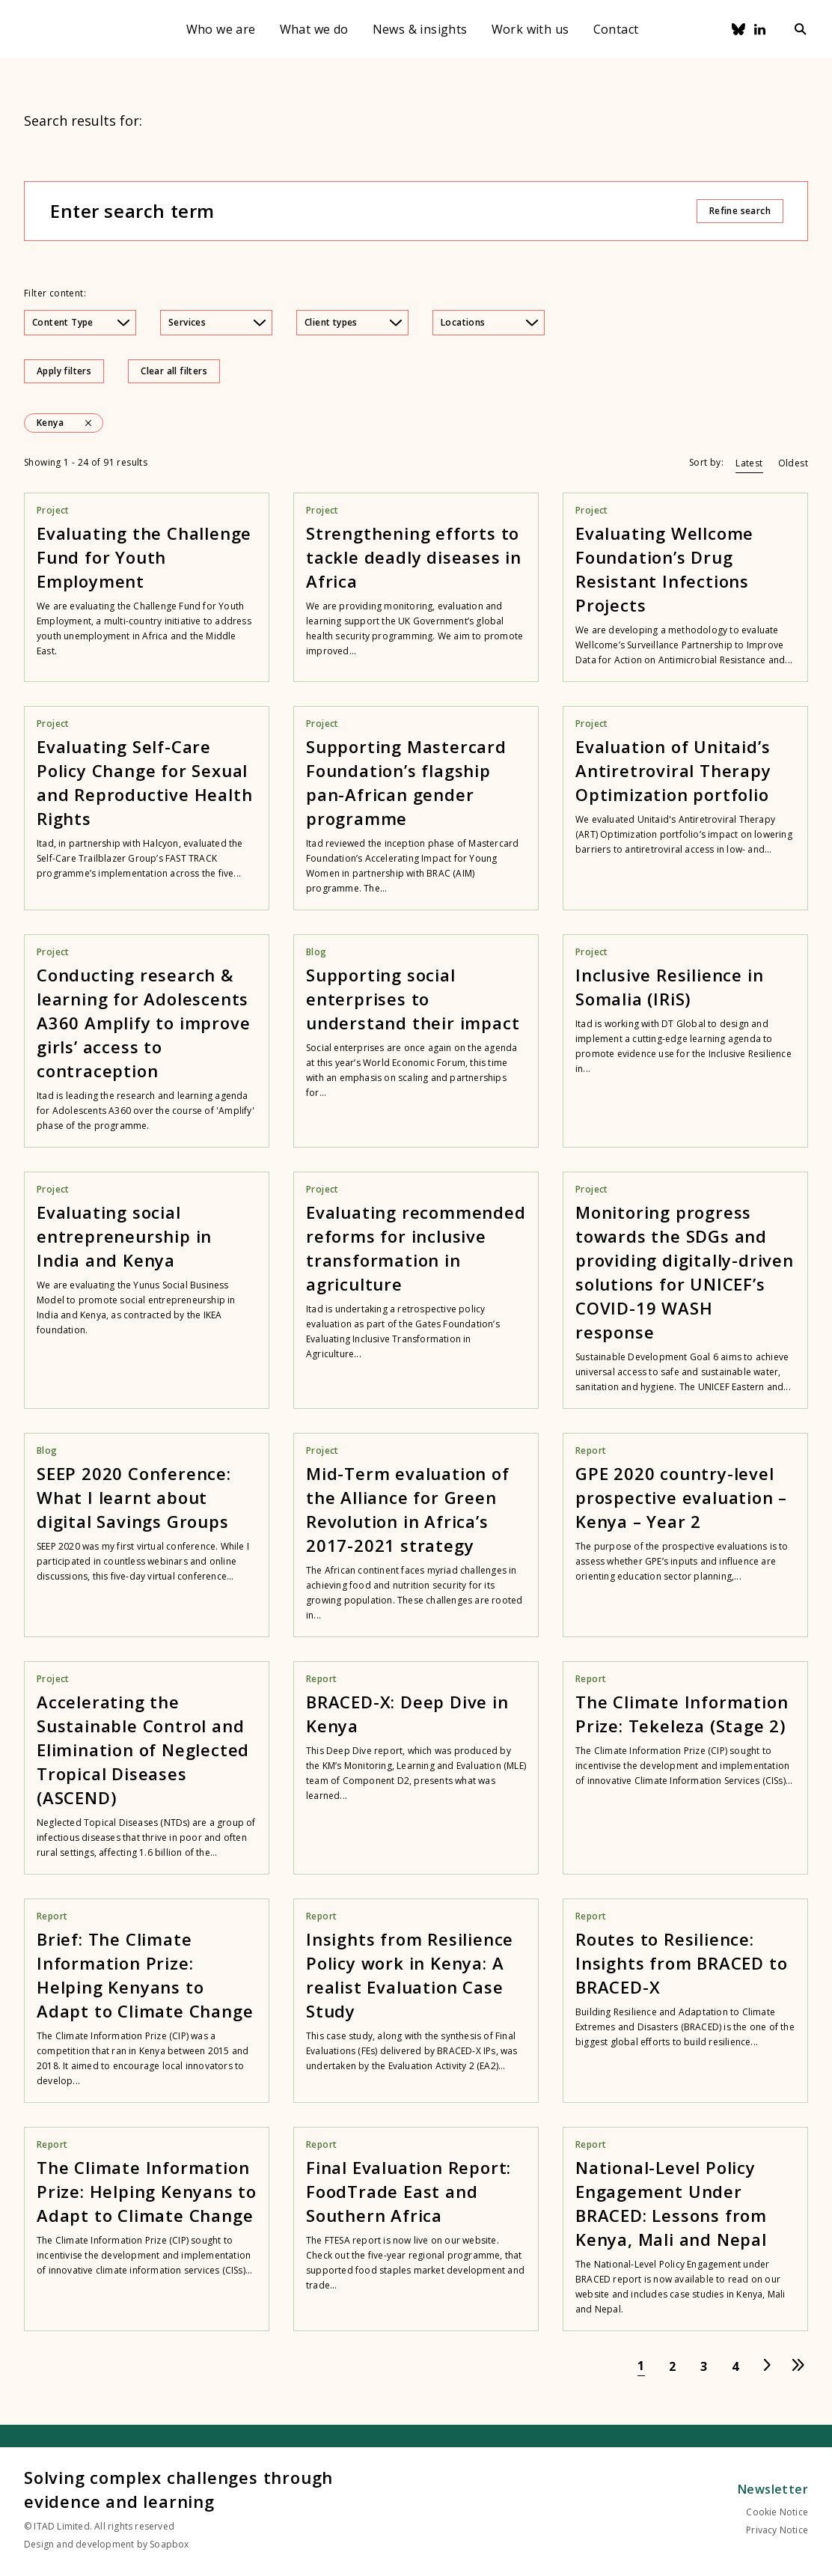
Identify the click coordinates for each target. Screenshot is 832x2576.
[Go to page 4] (735, 2366)
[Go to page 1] (641, 2366)
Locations (489, 322)
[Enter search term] (373, 211)
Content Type (80, 322)
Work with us (530, 29)
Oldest (793, 463)
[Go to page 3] (704, 2366)
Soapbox (169, 2544)
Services (217, 322)
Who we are (221, 29)
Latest (748, 463)
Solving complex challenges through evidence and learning (178, 2489)
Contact (616, 29)
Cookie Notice (777, 2512)
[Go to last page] (798, 2366)
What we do (314, 29)
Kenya (50, 422)
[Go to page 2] (672, 2366)
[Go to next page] (767, 2366)
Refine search (740, 210)
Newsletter (773, 2489)
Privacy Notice (777, 2530)
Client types (353, 322)
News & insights (420, 29)
